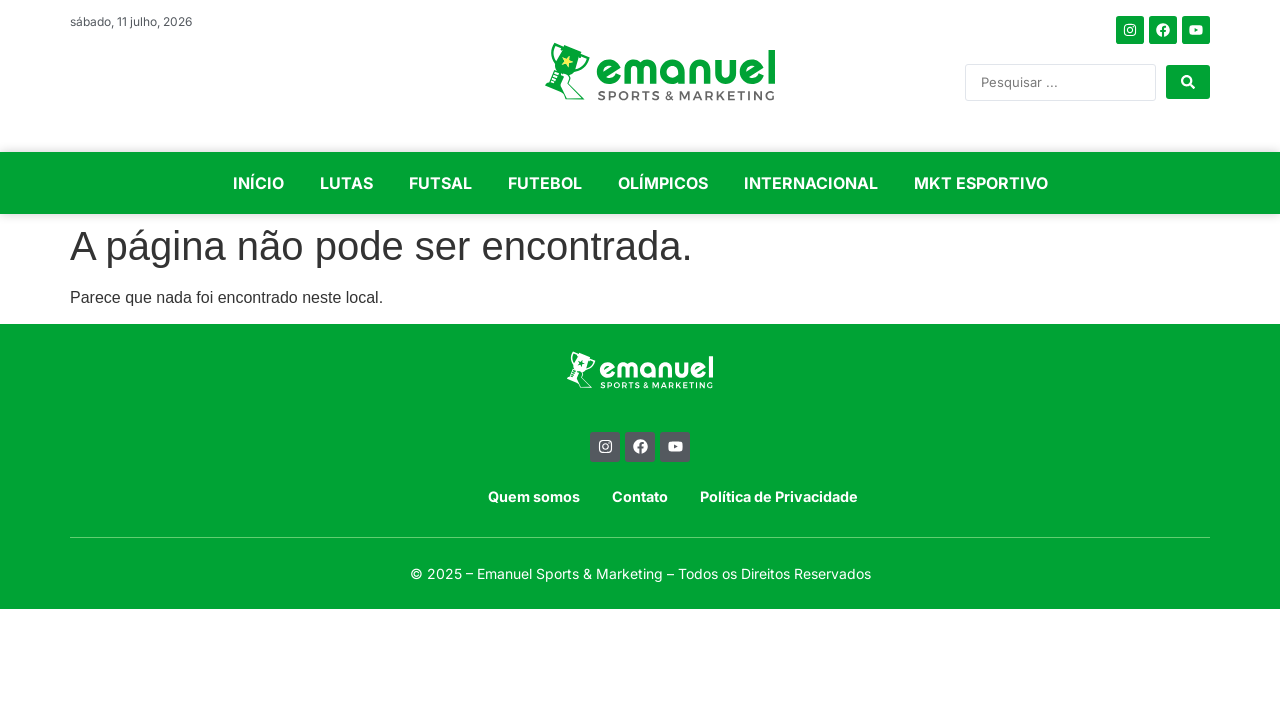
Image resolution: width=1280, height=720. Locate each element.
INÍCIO (258, 183)
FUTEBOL (545, 183)
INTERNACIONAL (811, 183)
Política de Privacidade (779, 496)
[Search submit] (1188, 82)
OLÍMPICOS (663, 183)
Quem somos (534, 496)
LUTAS (346, 183)
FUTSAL (440, 183)
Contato (640, 496)
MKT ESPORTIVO (981, 183)
